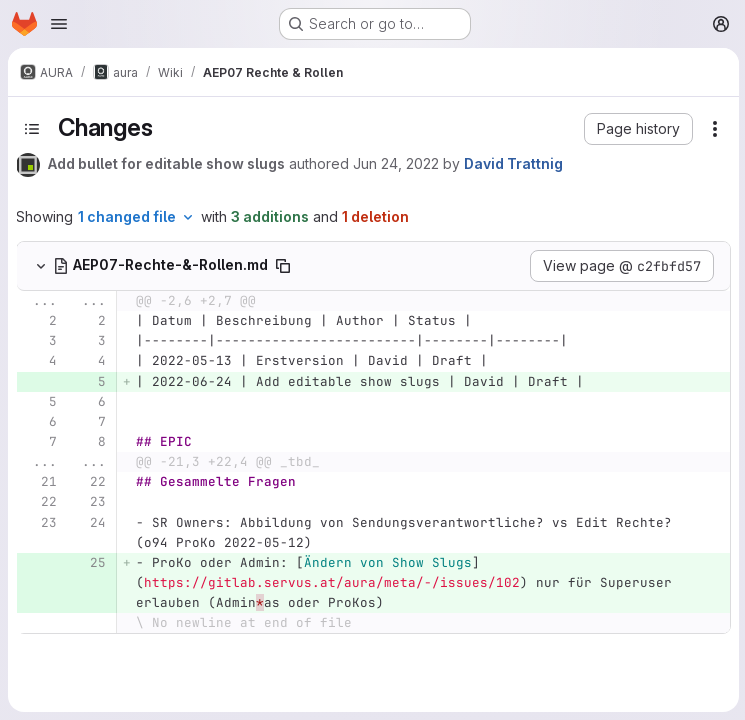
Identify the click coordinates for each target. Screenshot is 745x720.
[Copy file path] (283, 266)
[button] (636, 129)
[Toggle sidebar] (32, 129)
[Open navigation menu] (59, 24)
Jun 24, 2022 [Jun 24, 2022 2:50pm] (396, 163)
